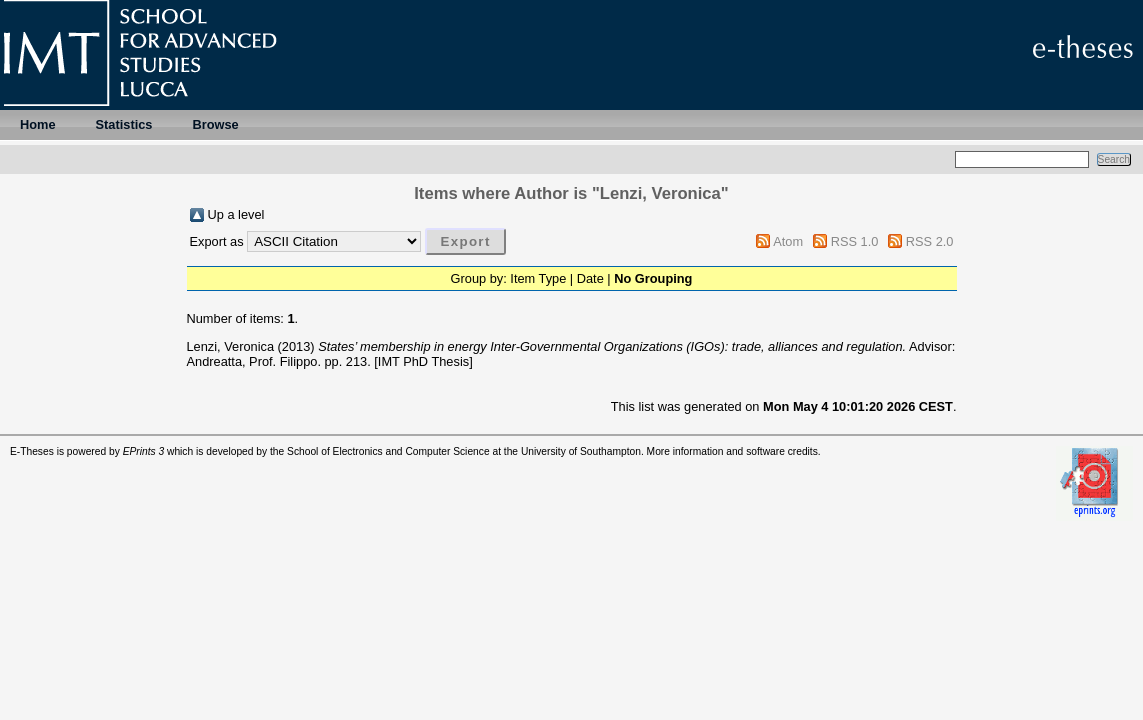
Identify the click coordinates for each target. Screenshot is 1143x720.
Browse (215, 124)
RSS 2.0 (930, 241)
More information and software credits (732, 451)
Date (590, 278)
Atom (788, 241)
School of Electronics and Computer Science (388, 451)
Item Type (538, 278)
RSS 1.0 (855, 241)
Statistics (124, 124)
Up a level (236, 214)
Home (38, 124)
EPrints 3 (144, 451)
